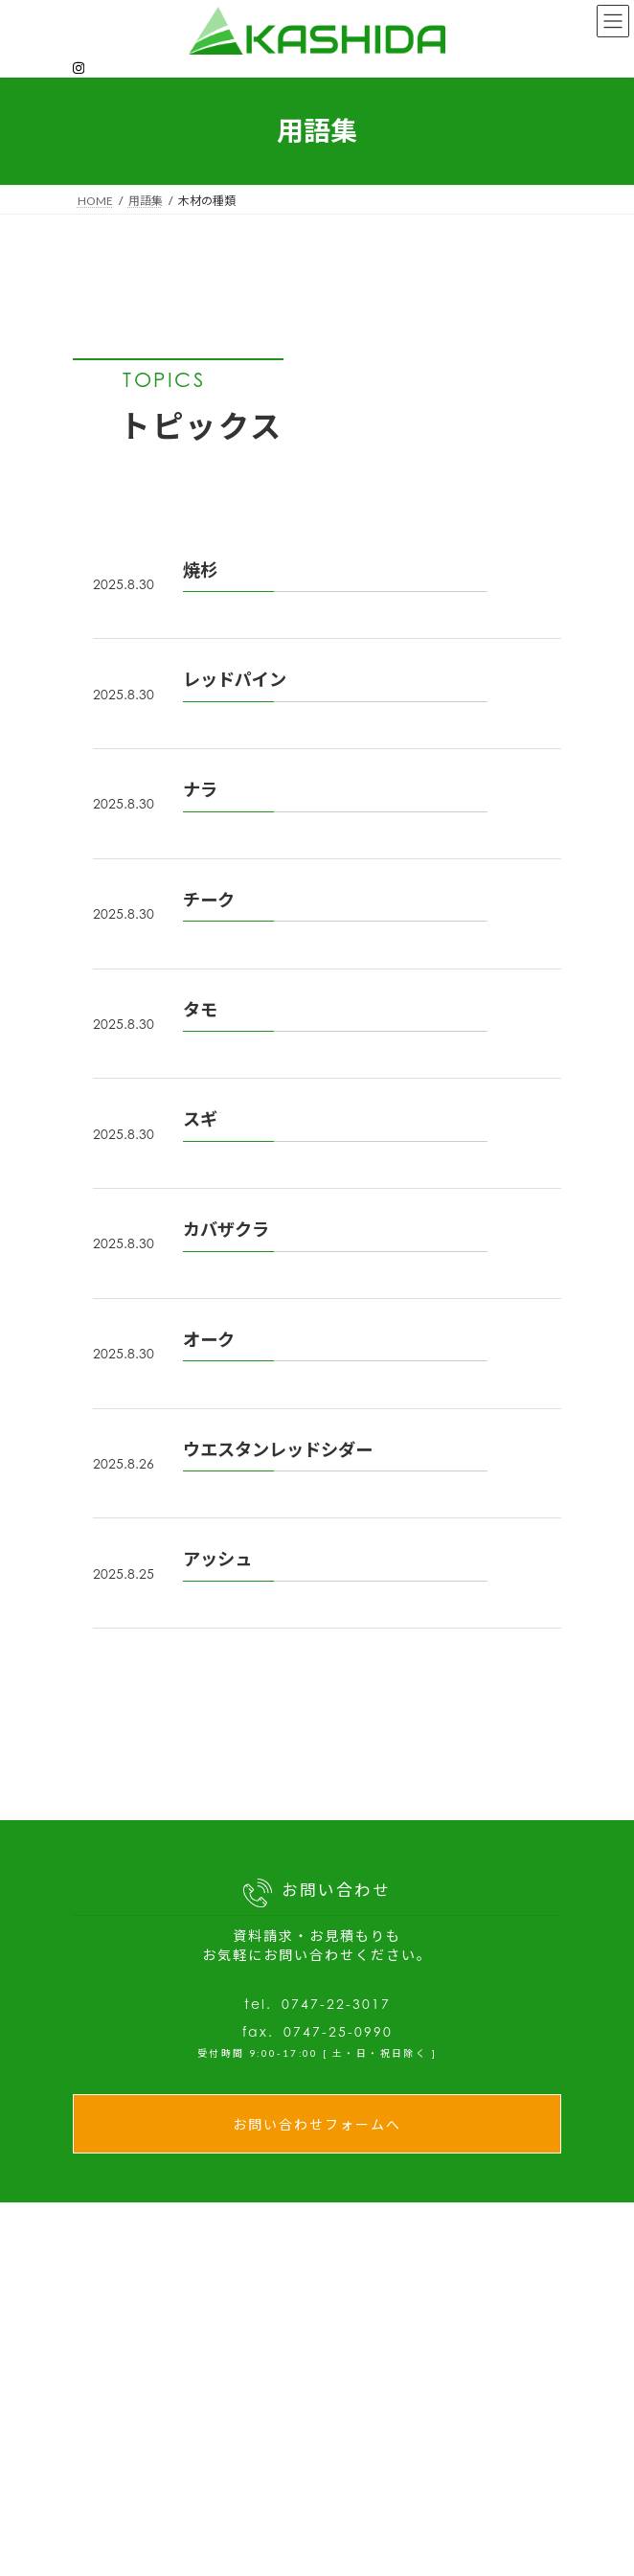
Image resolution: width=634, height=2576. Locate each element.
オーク (209, 1339)
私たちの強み (390, 2487)
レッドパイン (234, 679)
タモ (200, 1009)
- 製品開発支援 (409, 2544)
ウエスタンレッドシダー (278, 1449)
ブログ (132, 2523)
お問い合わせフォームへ (317, 2124)
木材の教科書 (155, 2561)
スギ (200, 1118)
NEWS (133, 2485)
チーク (209, 899)
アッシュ (217, 1558)
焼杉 (200, 570)
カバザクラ (226, 1229)
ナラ (200, 789)
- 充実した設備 (409, 2516)
